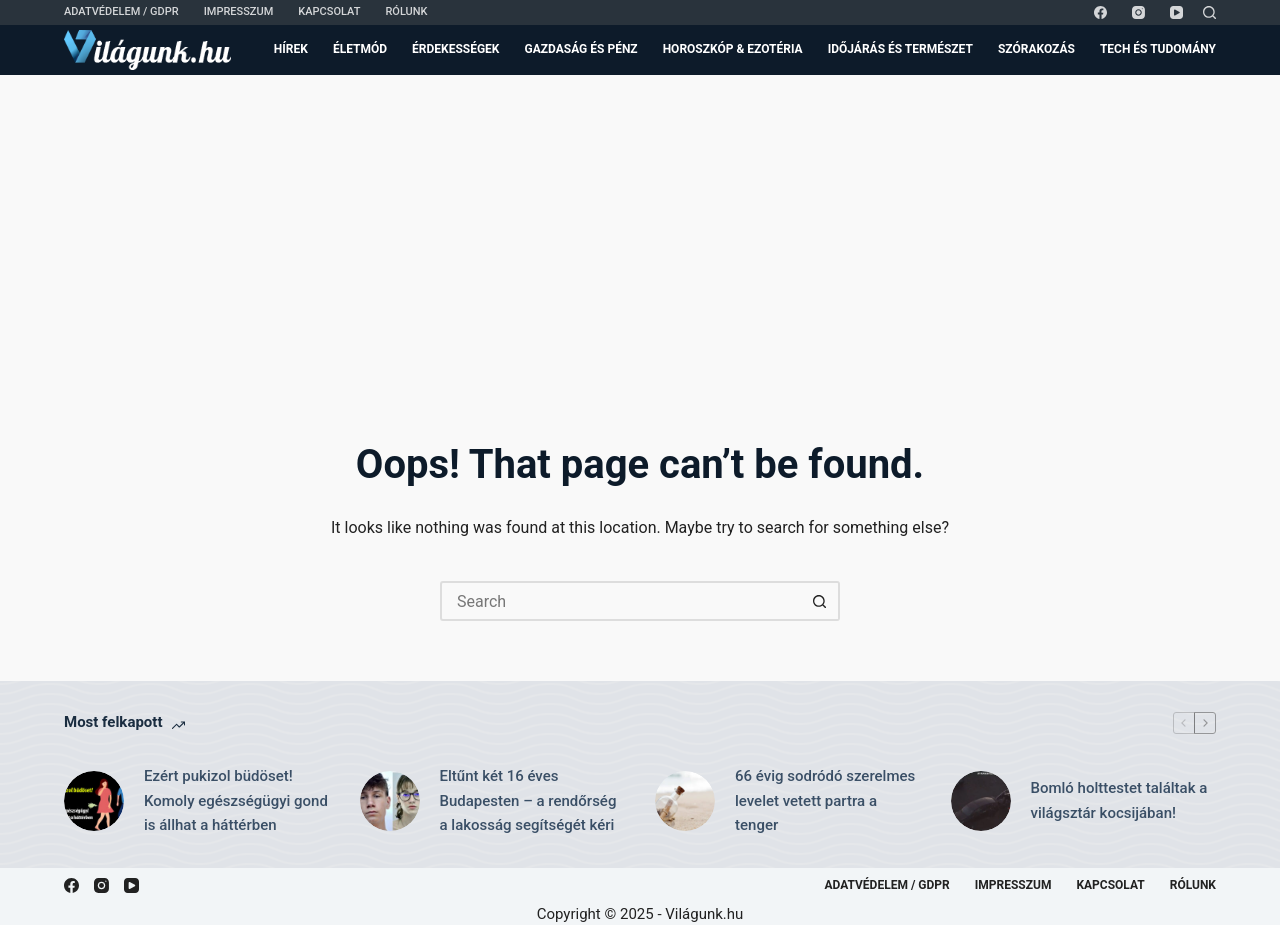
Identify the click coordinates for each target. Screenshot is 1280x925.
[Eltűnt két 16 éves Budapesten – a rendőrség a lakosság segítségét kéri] (390, 801)
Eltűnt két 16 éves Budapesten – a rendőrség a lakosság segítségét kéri (528, 801)
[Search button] (820, 601)
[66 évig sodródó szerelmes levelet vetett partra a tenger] (685, 801)
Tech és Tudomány (1158, 49)
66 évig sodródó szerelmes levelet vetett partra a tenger (825, 801)
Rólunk (406, 11)
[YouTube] (1176, 12)
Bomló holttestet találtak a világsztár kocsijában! (1119, 800)
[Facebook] (1100, 12)
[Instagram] (1138, 12)
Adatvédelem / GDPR (121, 11)
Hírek (291, 49)
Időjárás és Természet (900, 49)
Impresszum (239, 11)
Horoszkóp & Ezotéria (733, 49)
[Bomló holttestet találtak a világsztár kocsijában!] (981, 801)
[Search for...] (620, 601)
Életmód (360, 49)
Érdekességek (455, 49)
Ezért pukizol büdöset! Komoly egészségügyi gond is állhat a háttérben (236, 801)
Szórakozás (1036, 49)
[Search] (1209, 12)
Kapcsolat (329, 11)
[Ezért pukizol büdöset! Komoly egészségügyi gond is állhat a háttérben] (94, 801)
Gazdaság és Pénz (581, 49)
